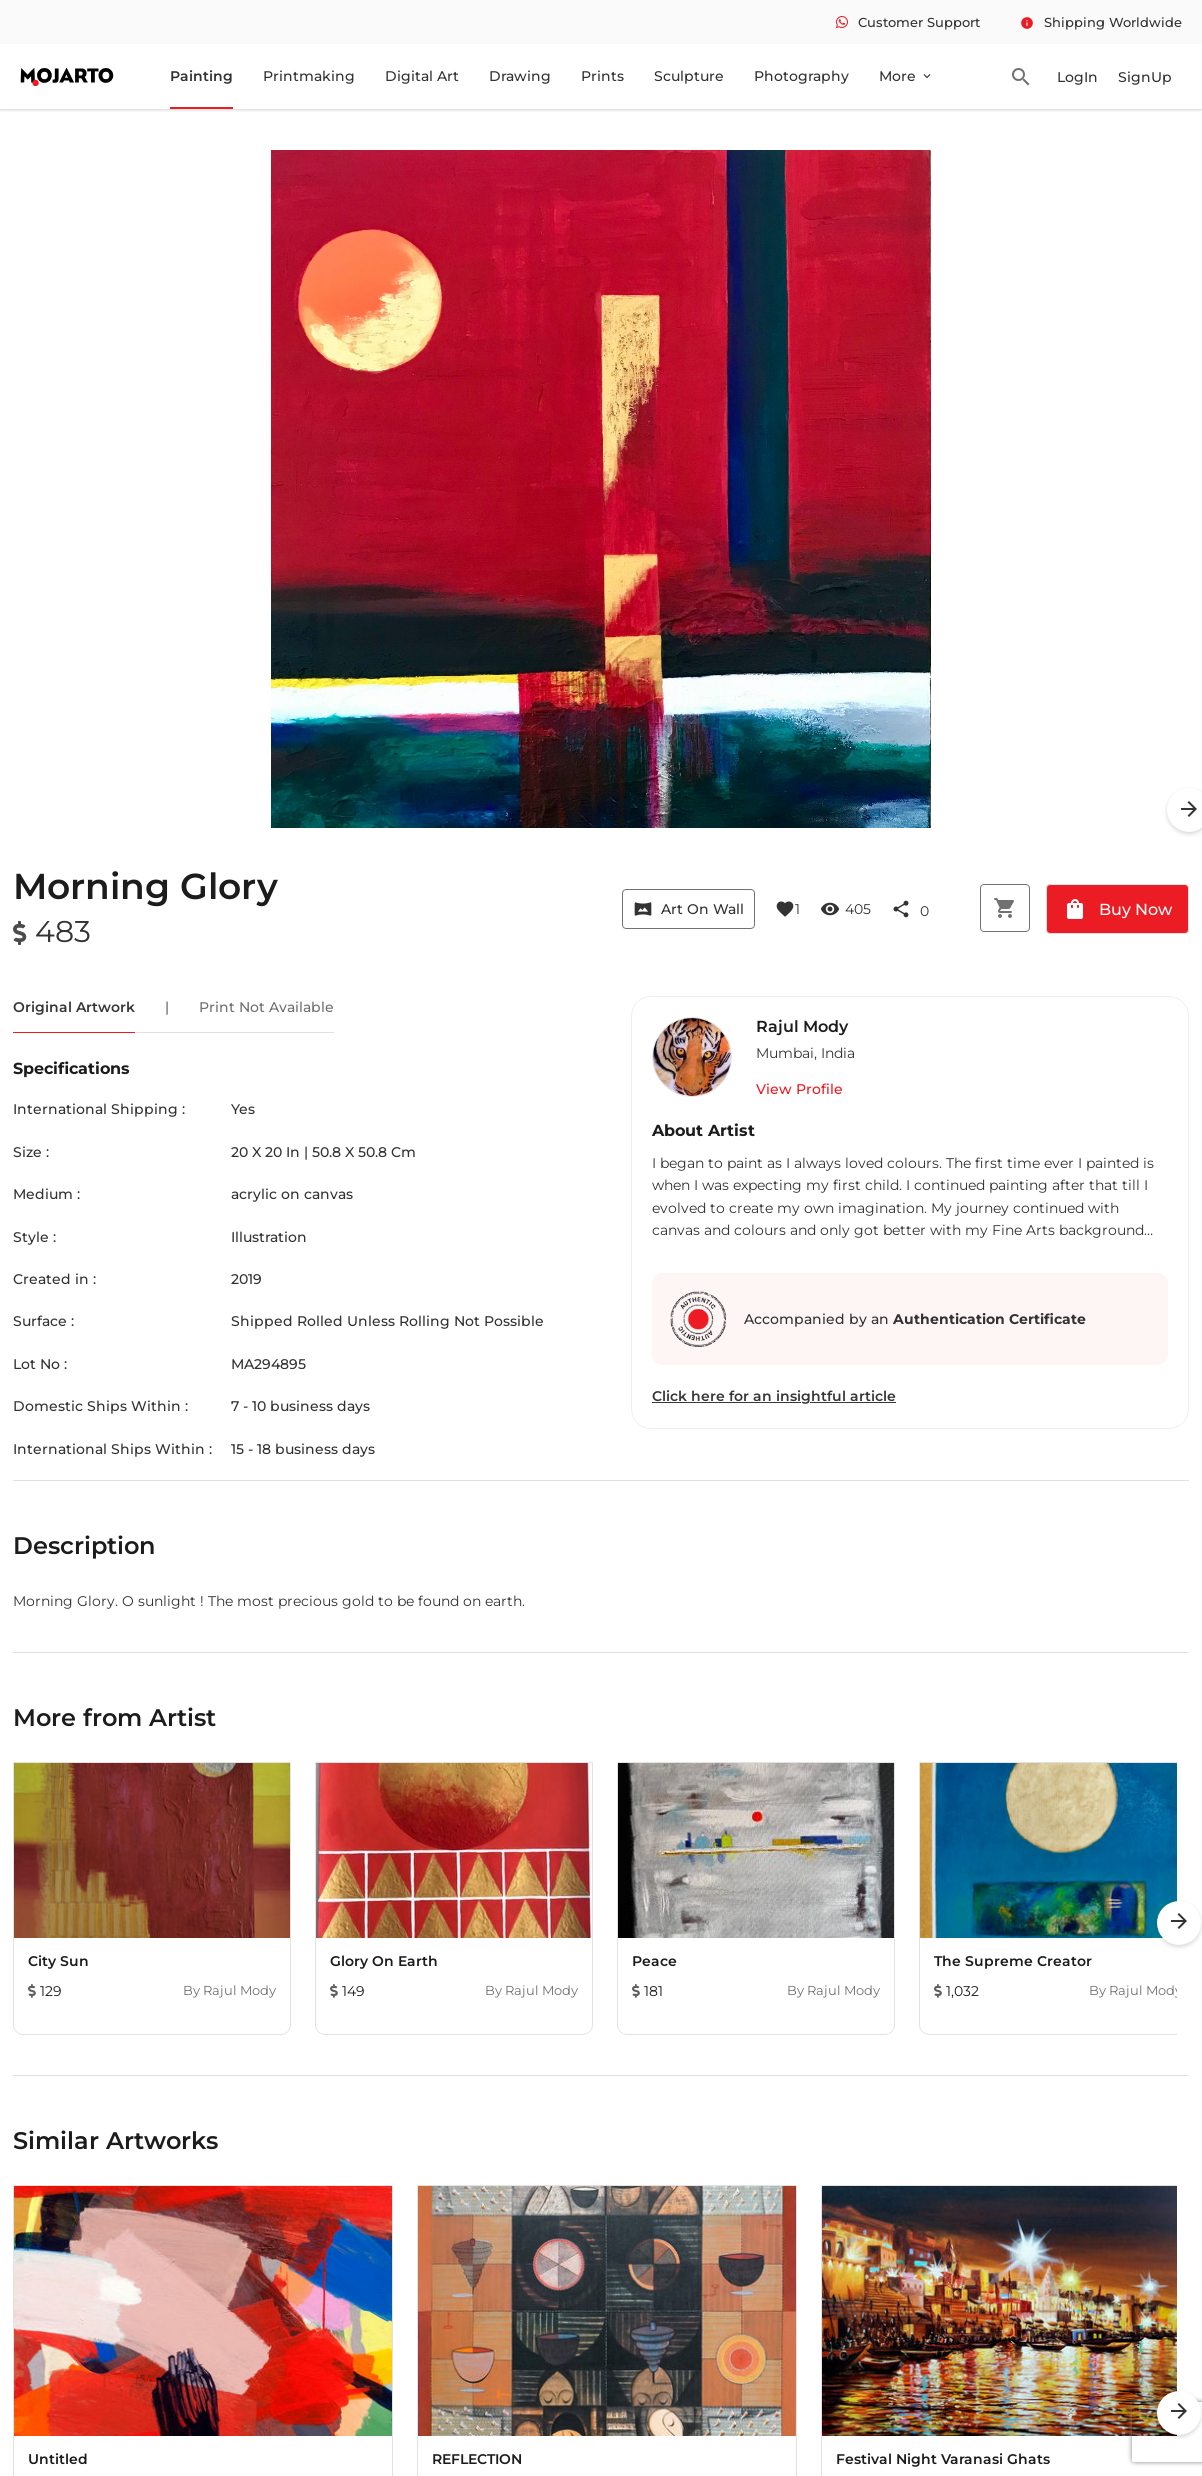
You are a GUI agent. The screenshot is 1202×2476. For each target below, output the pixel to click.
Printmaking (309, 76)
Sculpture (689, 76)
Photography (801, 76)
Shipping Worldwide (1101, 22)
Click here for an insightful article (774, 1396)
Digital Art (422, 76)
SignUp (1145, 77)
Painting (201, 76)
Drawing (520, 76)
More (906, 76)
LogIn (1077, 77)
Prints (602, 76)
